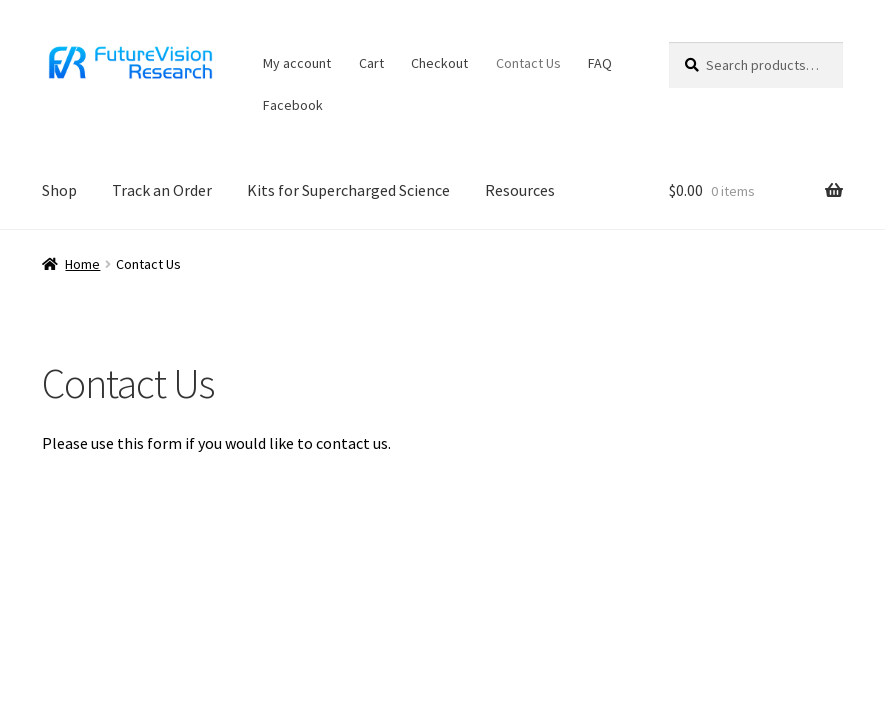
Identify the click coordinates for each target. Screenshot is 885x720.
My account (297, 63)
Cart (371, 63)
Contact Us (528, 63)
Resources (520, 190)
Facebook (293, 105)
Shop (59, 190)
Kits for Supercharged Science (348, 190)
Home (82, 264)
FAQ (600, 63)
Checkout (439, 63)
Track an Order (162, 190)
